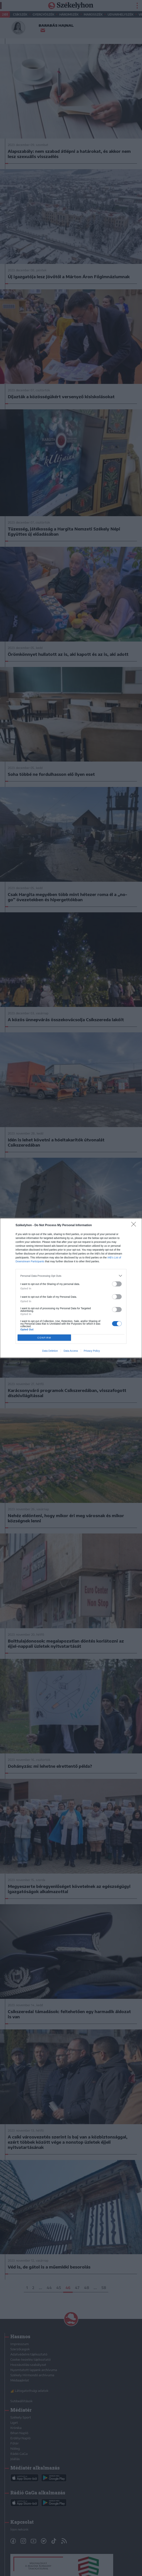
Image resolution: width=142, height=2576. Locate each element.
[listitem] (71, 1276)
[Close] (134, 1225)
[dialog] (71, 1288)
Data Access (71, 1350)
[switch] (117, 1283)
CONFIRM (44, 1337)
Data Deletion (50, 1350)
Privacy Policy (92, 1350)
